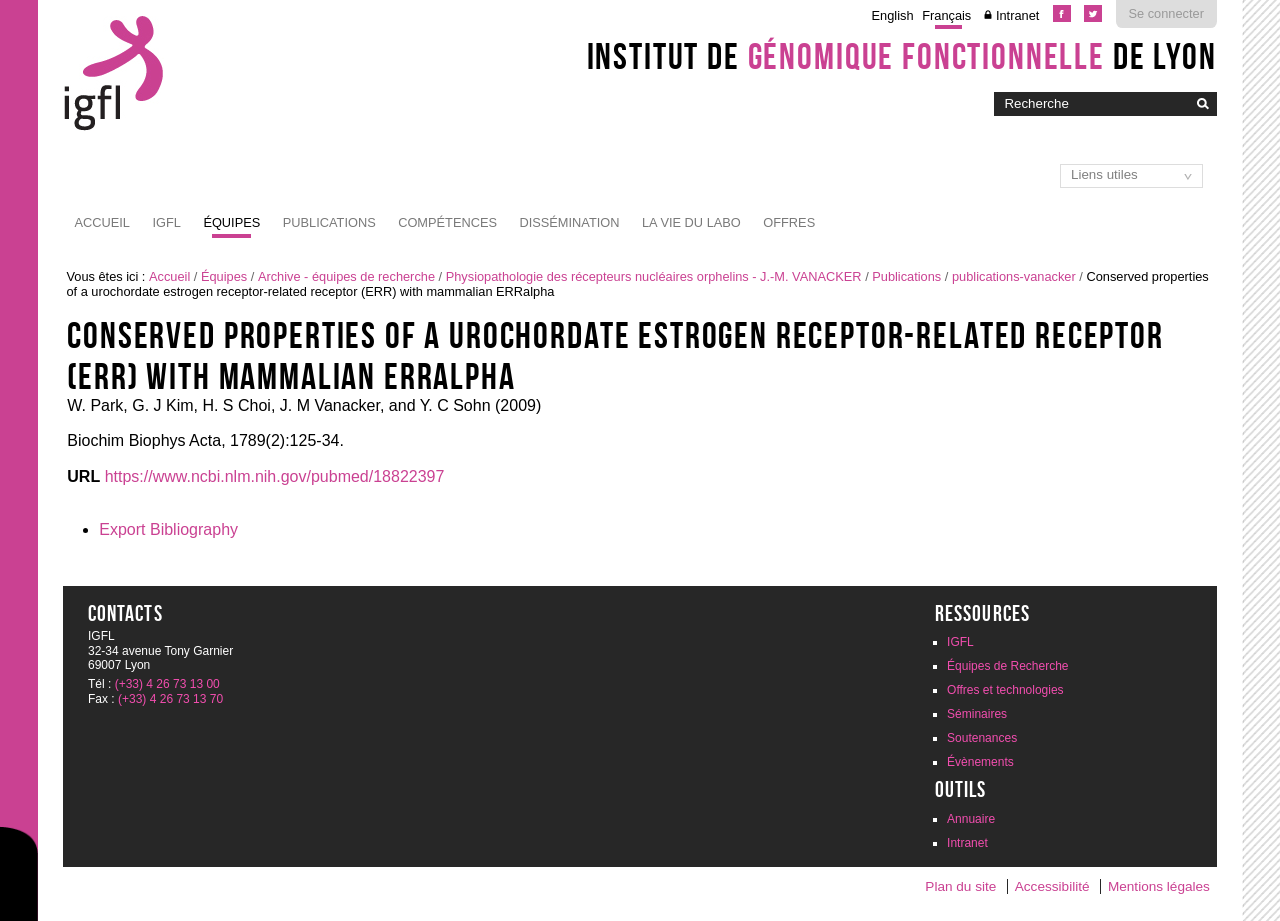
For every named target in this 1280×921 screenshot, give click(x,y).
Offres (789, 222)
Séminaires (977, 714)
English (893, 15)
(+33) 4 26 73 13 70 (170, 699)
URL (83, 476)
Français (946, 15)
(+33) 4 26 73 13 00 (167, 684)
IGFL (166, 222)
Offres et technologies (1005, 690)
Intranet (1017, 15)
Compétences (447, 222)
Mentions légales (1159, 886)
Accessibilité (1052, 886)
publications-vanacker (1014, 276)
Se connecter (1166, 13)
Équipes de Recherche (1007, 666)
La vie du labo (691, 222)
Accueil (102, 222)
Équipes (231, 222)
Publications (329, 222)
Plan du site (960, 886)
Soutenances (982, 738)
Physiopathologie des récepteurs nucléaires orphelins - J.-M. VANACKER (654, 276)
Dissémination (569, 222)
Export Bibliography (168, 529)
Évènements (980, 762)
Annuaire (971, 819)
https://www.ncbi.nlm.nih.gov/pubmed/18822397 (275, 476)
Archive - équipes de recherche (346, 276)
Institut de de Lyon (902, 56)
